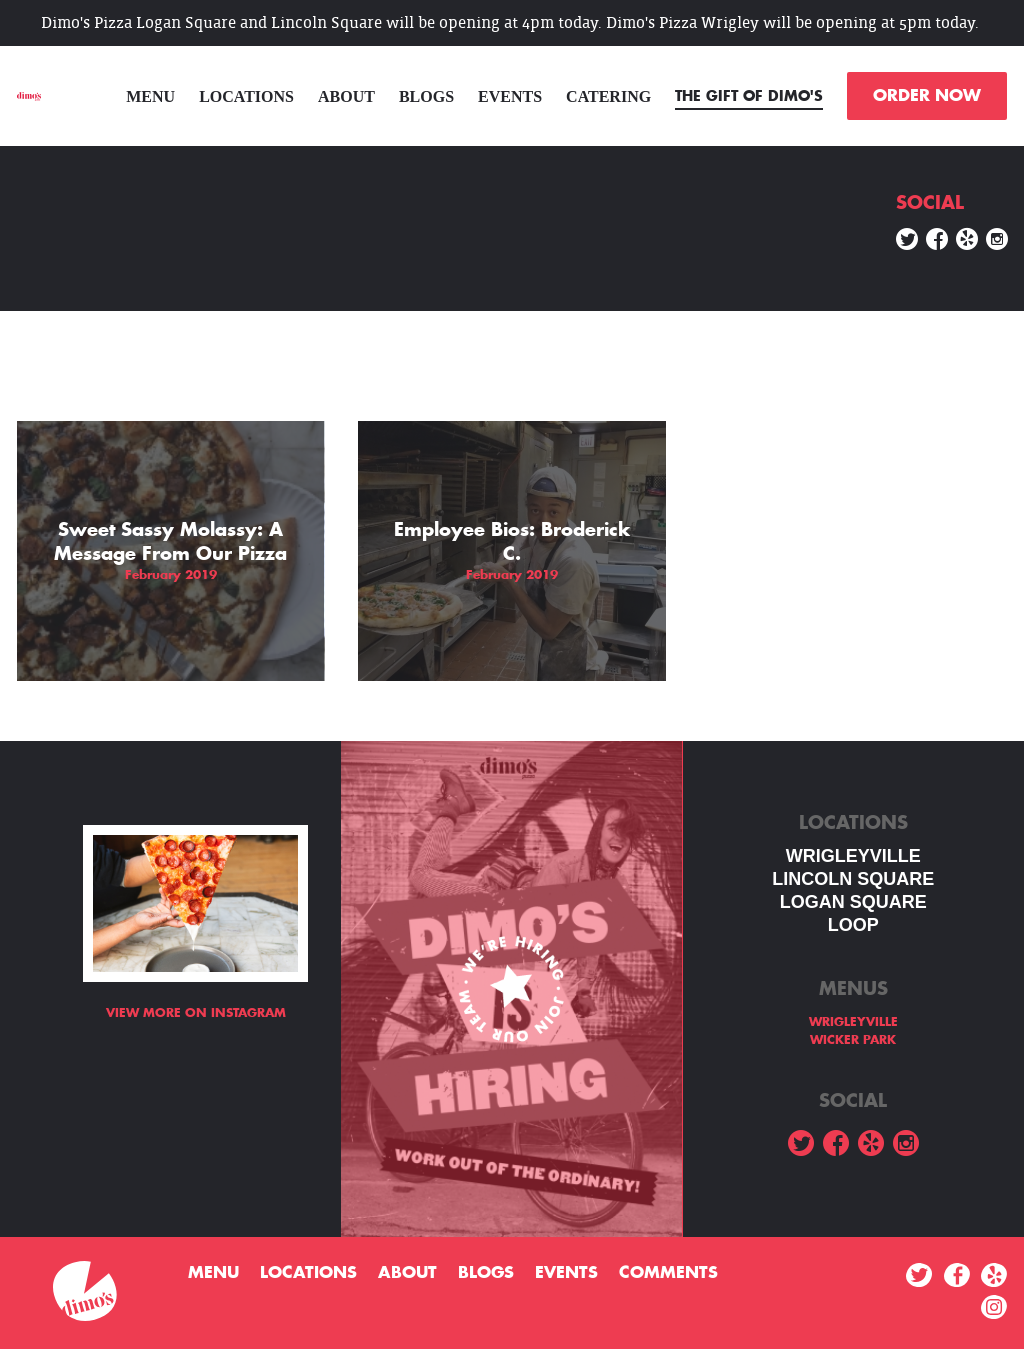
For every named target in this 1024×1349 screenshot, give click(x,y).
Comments (668, 1273)
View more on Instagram (196, 1013)
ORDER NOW (927, 96)
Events (510, 96)
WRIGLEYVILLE (853, 856)
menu (150, 96)
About (346, 96)
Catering (608, 96)
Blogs (426, 96)
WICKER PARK (853, 1040)
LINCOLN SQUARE (853, 879)
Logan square (853, 902)
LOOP (853, 925)
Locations (246, 96)
